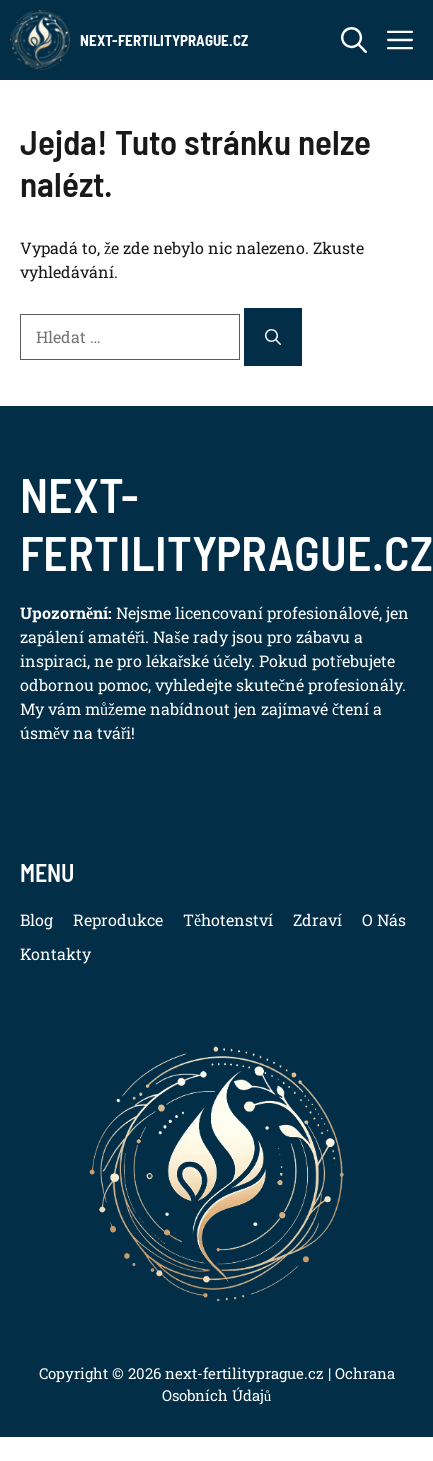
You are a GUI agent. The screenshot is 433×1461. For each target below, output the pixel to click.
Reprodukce (118, 919)
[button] (354, 40)
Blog (36, 919)
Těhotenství (228, 919)
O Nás (384, 919)
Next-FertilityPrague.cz (164, 40)
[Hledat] (273, 337)
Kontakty (55, 953)
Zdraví (317, 919)
